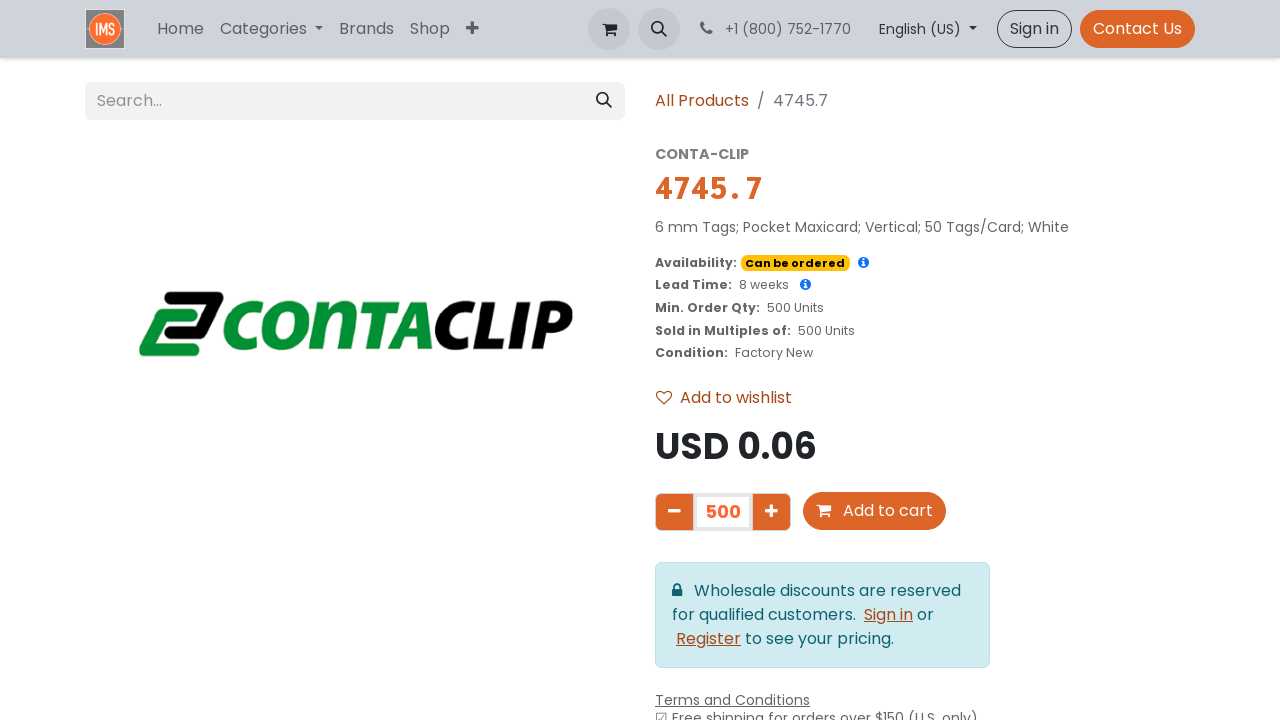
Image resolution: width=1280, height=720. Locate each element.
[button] (659, 29)
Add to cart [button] (874, 510)
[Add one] (771, 512)
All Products (702, 100)
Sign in (1034, 28)
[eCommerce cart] (609, 29)
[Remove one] (674, 512)
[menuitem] (180, 29)
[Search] (604, 101)
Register (708, 638)
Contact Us (1137, 28)
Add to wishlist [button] (724, 397)
